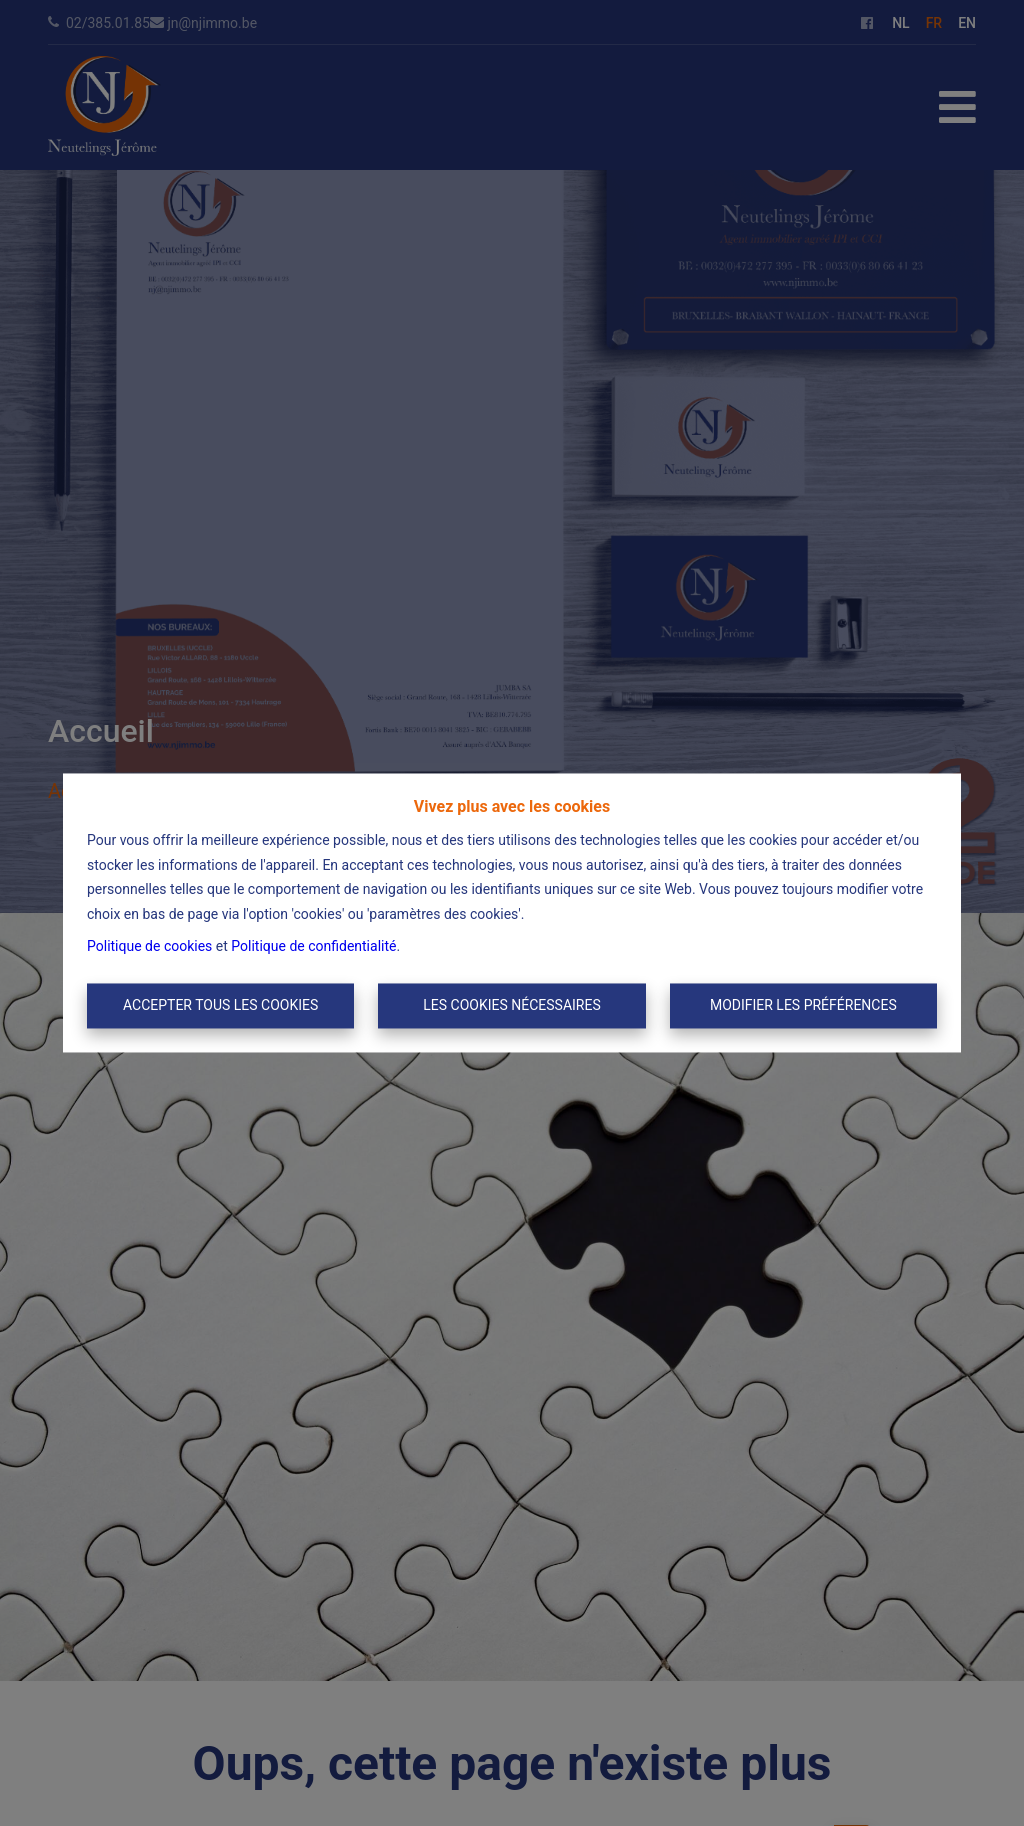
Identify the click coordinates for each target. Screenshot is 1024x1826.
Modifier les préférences (803, 1005)
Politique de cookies (149, 947)
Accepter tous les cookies (220, 1005)
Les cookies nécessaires (511, 1005)
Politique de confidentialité (313, 947)
